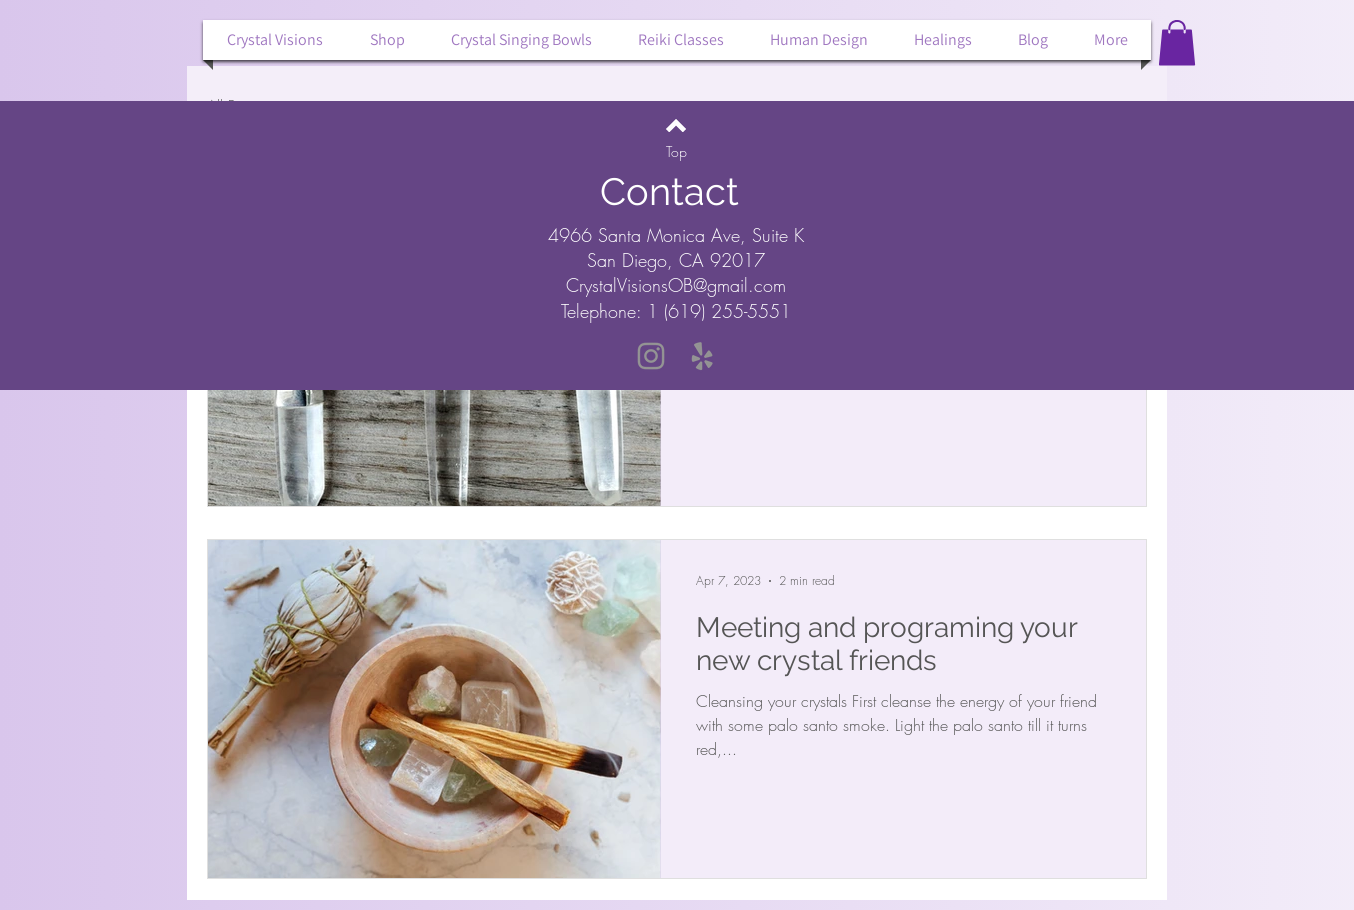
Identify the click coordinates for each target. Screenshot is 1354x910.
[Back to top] (676, 125)
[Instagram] (651, 356)
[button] (1177, 42)
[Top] (676, 152)
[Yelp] (702, 356)
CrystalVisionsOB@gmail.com (676, 285)
